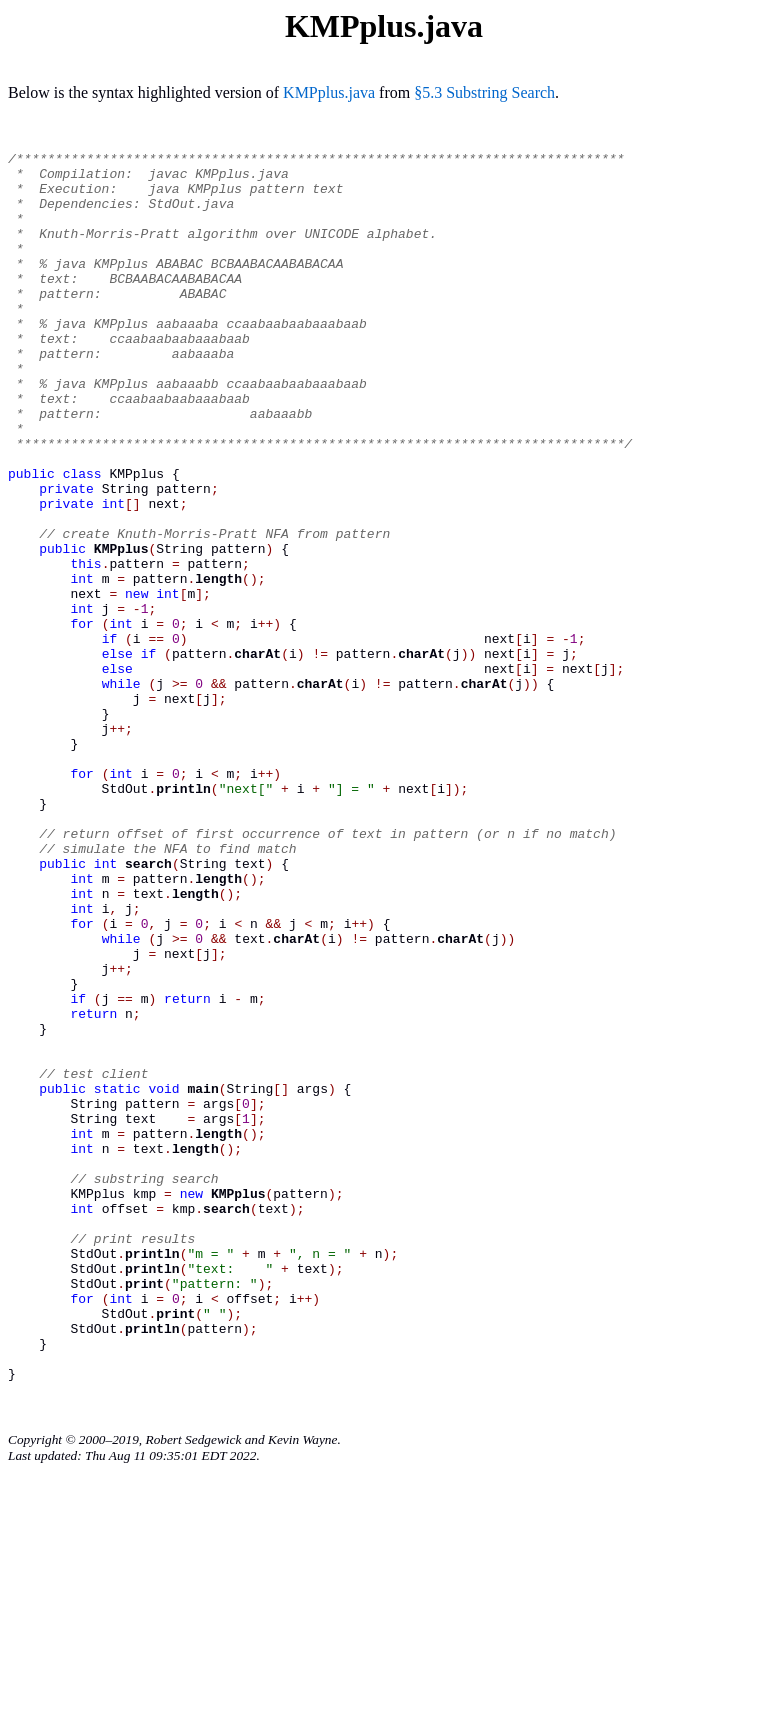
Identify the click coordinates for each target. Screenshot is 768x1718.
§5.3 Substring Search (484, 92)
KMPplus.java (329, 92)
